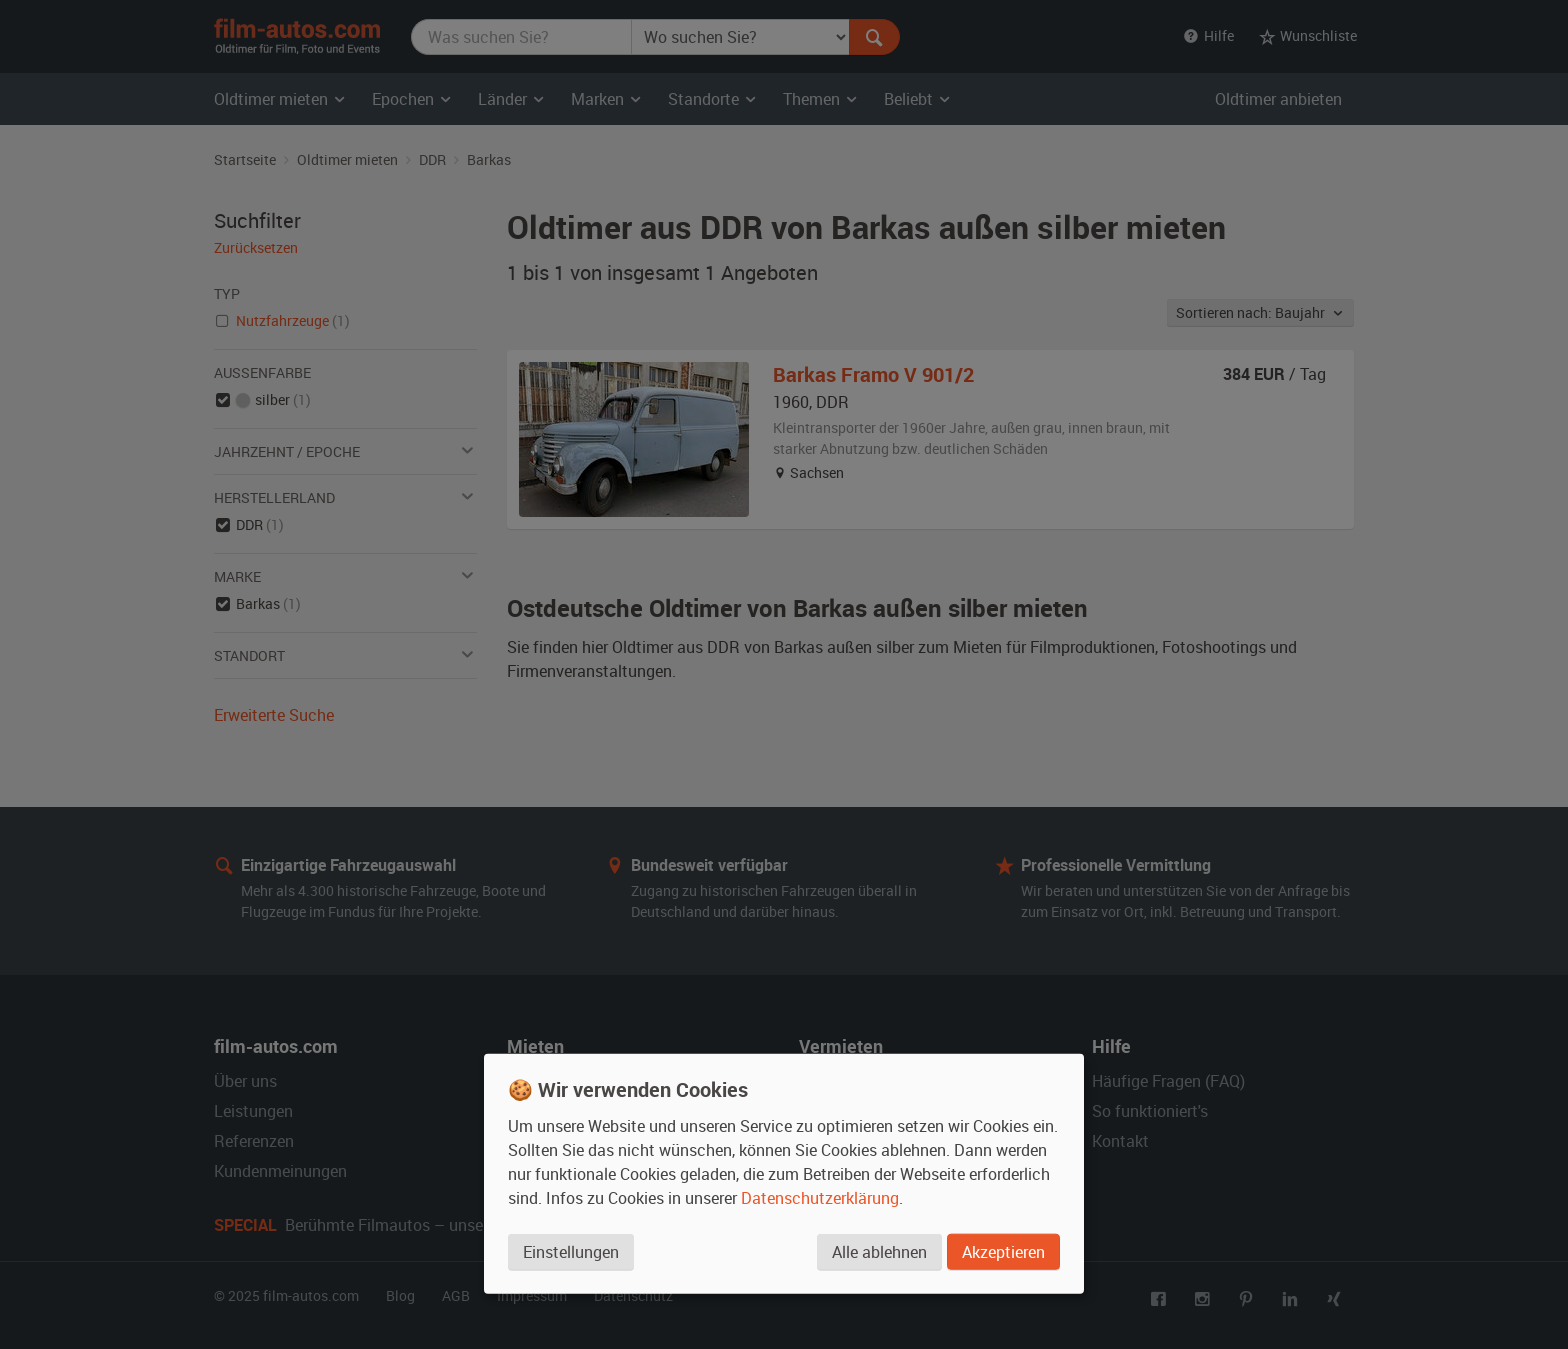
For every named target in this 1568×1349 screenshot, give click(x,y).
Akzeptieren (1003, 1252)
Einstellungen (571, 1252)
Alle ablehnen (879, 1252)
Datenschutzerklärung (820, 1198)
